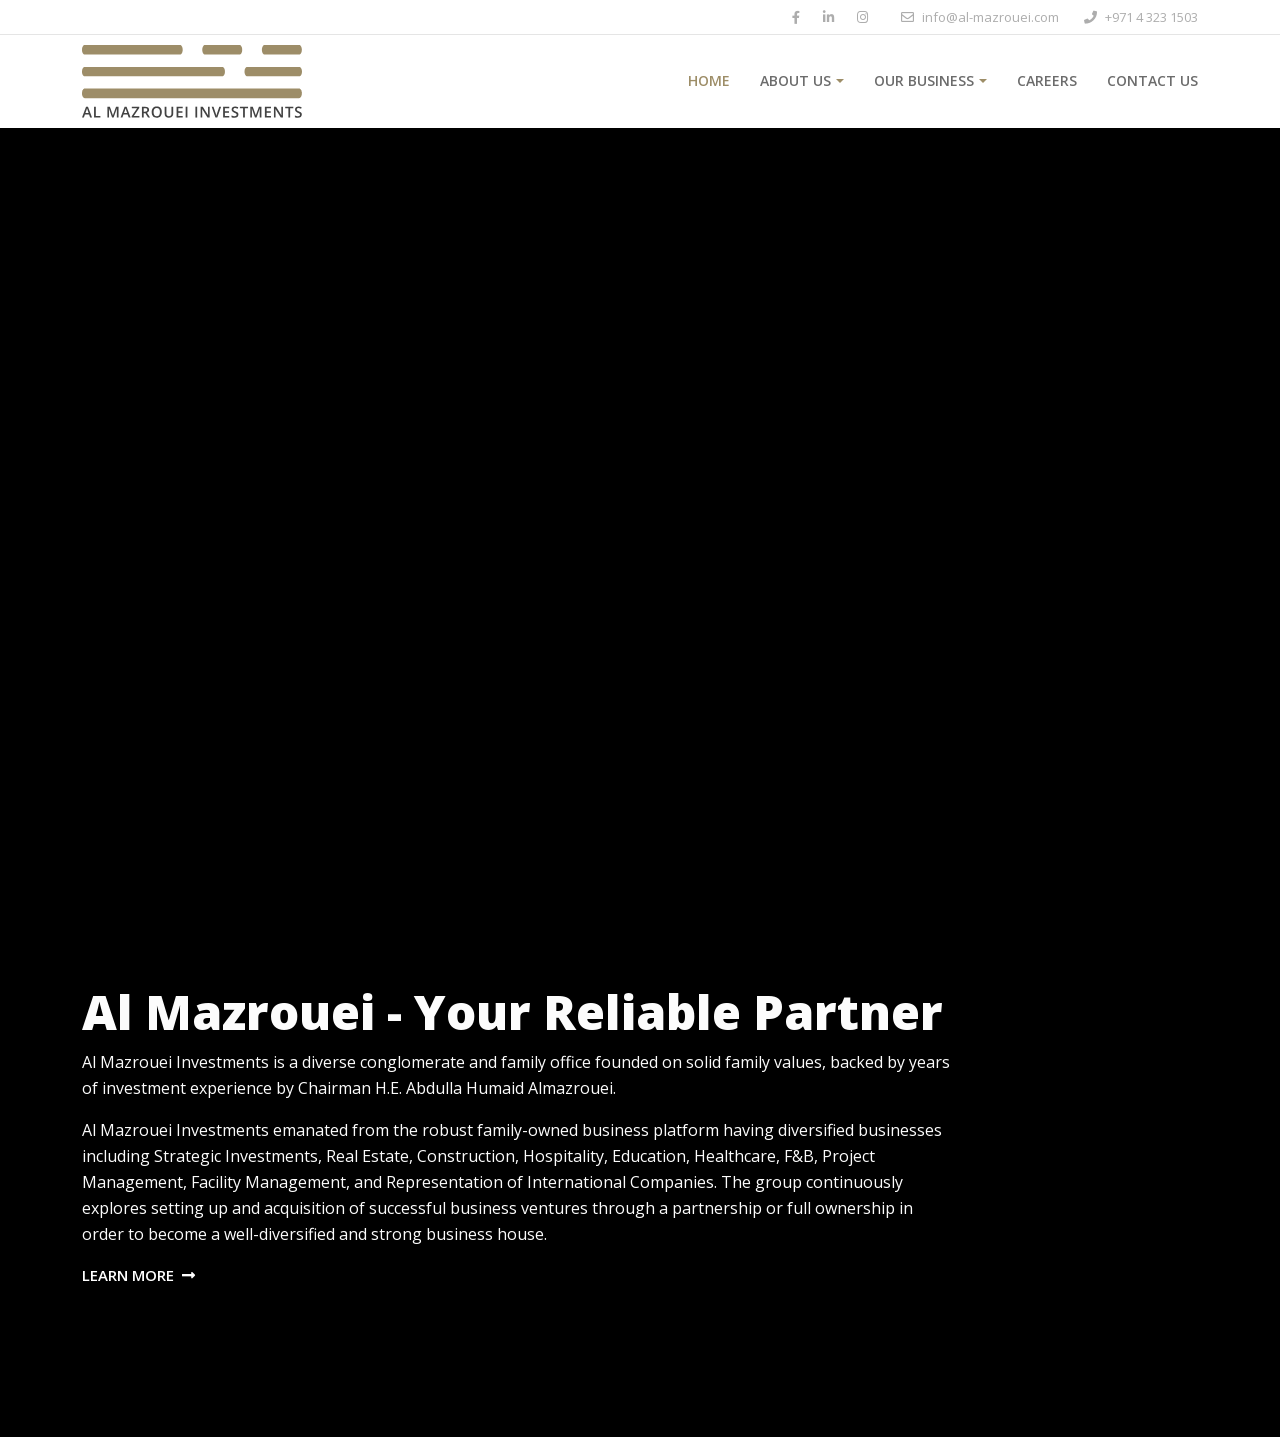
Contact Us (1152, 80)
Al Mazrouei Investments (175, 1062)
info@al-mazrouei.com (990, 17)
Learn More (138, 1275)
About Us (795, 80)
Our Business (924, 80)
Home (709, 80)
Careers (1047, 80)
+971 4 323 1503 (1151, 17)
